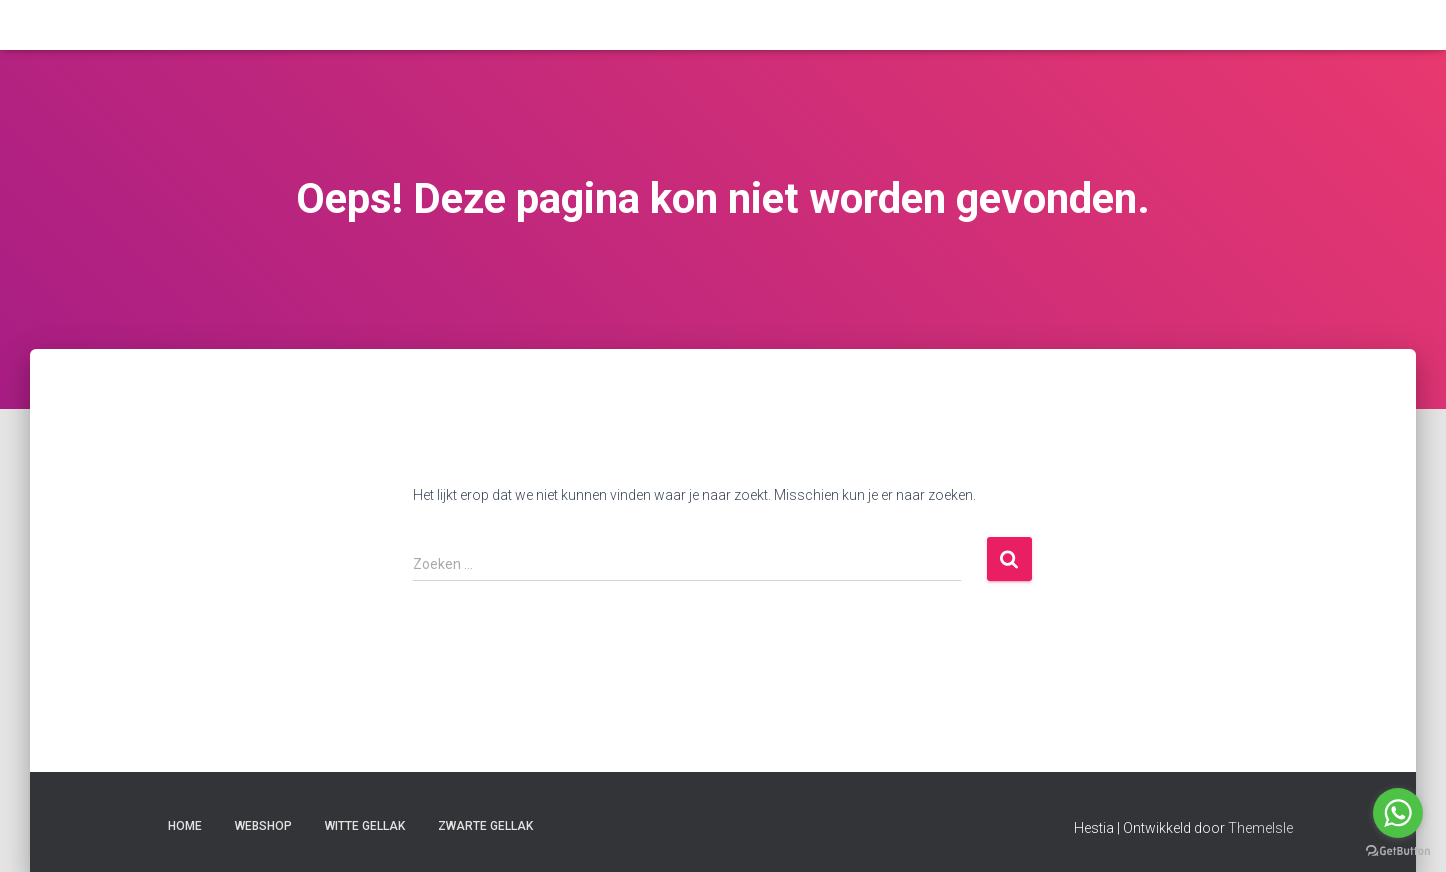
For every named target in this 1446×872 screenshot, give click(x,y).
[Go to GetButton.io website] (1398, 851)
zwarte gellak (485, 826)
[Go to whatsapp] (1398, 813)
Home (185, 826)
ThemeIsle (1260, 828)
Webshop (263, 826)
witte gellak (365, 826)
